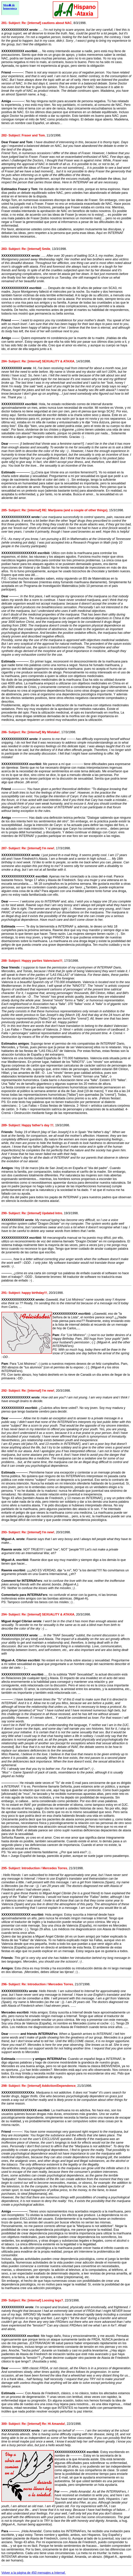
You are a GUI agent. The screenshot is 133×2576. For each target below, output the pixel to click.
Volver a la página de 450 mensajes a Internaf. (33, 2572)
